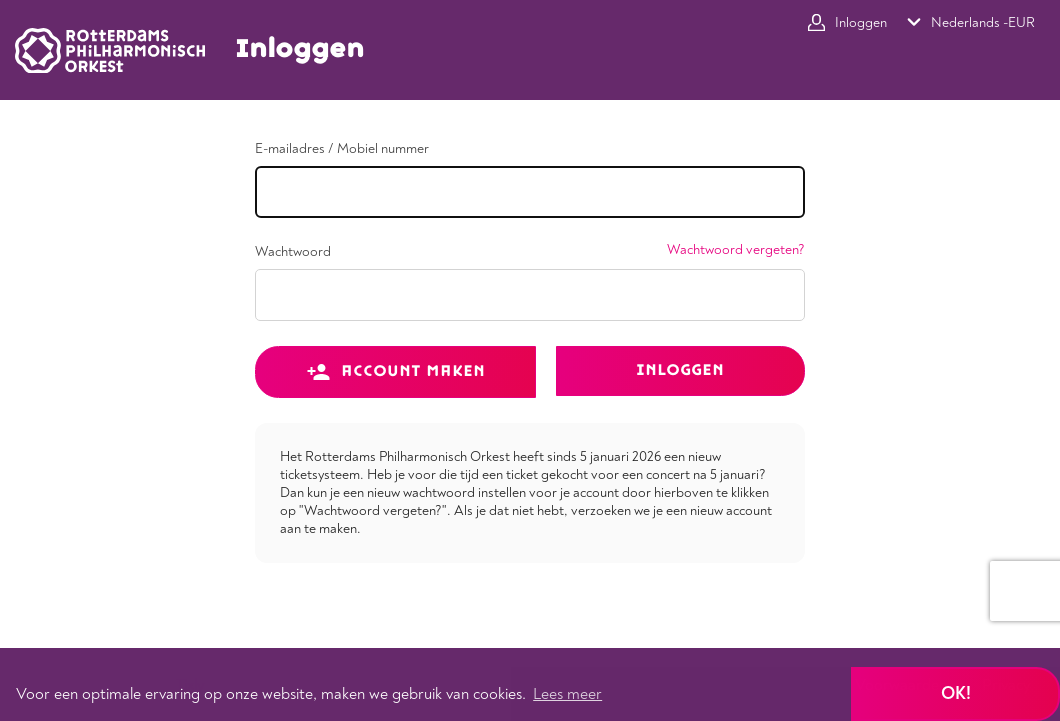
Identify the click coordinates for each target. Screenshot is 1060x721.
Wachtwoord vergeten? (736, 250)
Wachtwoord (293, 252)
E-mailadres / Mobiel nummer (342, 149)
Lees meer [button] (567, 694)
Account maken (395, 372)
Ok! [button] (956, 693)
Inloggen (680, 370)
